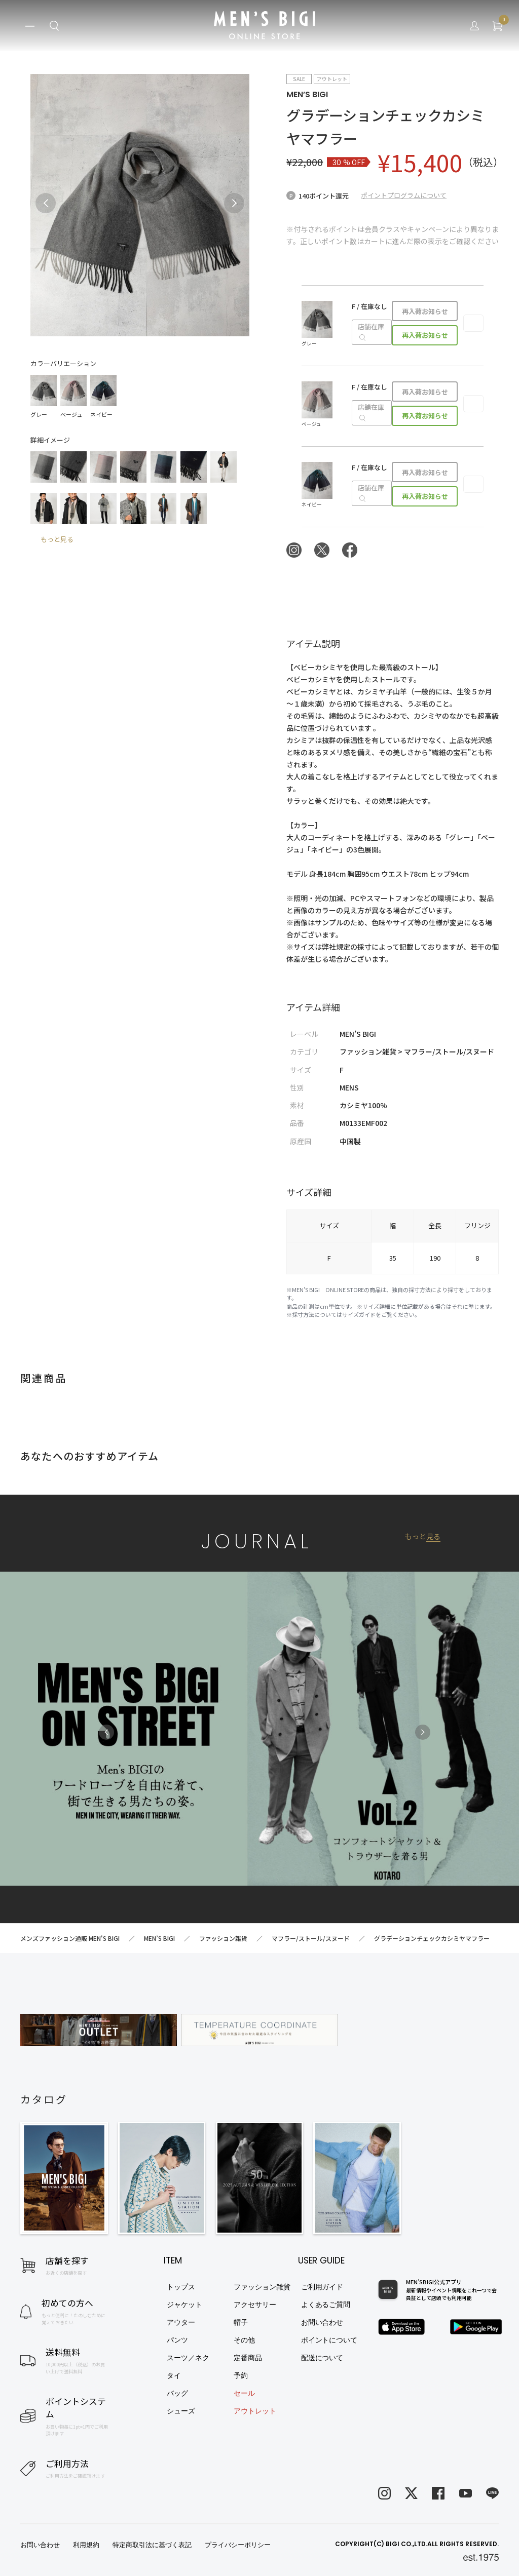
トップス (181, 2287)
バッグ (177, 2393)
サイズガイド (359, 1314)
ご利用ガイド (322, 2287)
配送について (322, 2358)
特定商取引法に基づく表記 (152, 2545)
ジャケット (184, 2304)
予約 (241, 2375)
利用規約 (86, 2545)
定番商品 (248, 2358)
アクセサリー (255, 2304)
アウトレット (255, 2411)
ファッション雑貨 (262, 2287)
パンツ (177, 2340)
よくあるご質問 (326, 2304)
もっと (422, 1536)
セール (244, 2393)
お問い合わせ (322, 2322)
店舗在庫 (371, 332)
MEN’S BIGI (307, 94)
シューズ (181, 2411)
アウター (181, 2322)
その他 (244, 2340)
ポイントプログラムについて (404, 195)
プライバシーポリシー (238, 2545)
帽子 (241, 2322)
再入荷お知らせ (425, 311)
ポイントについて (329, 2340)
